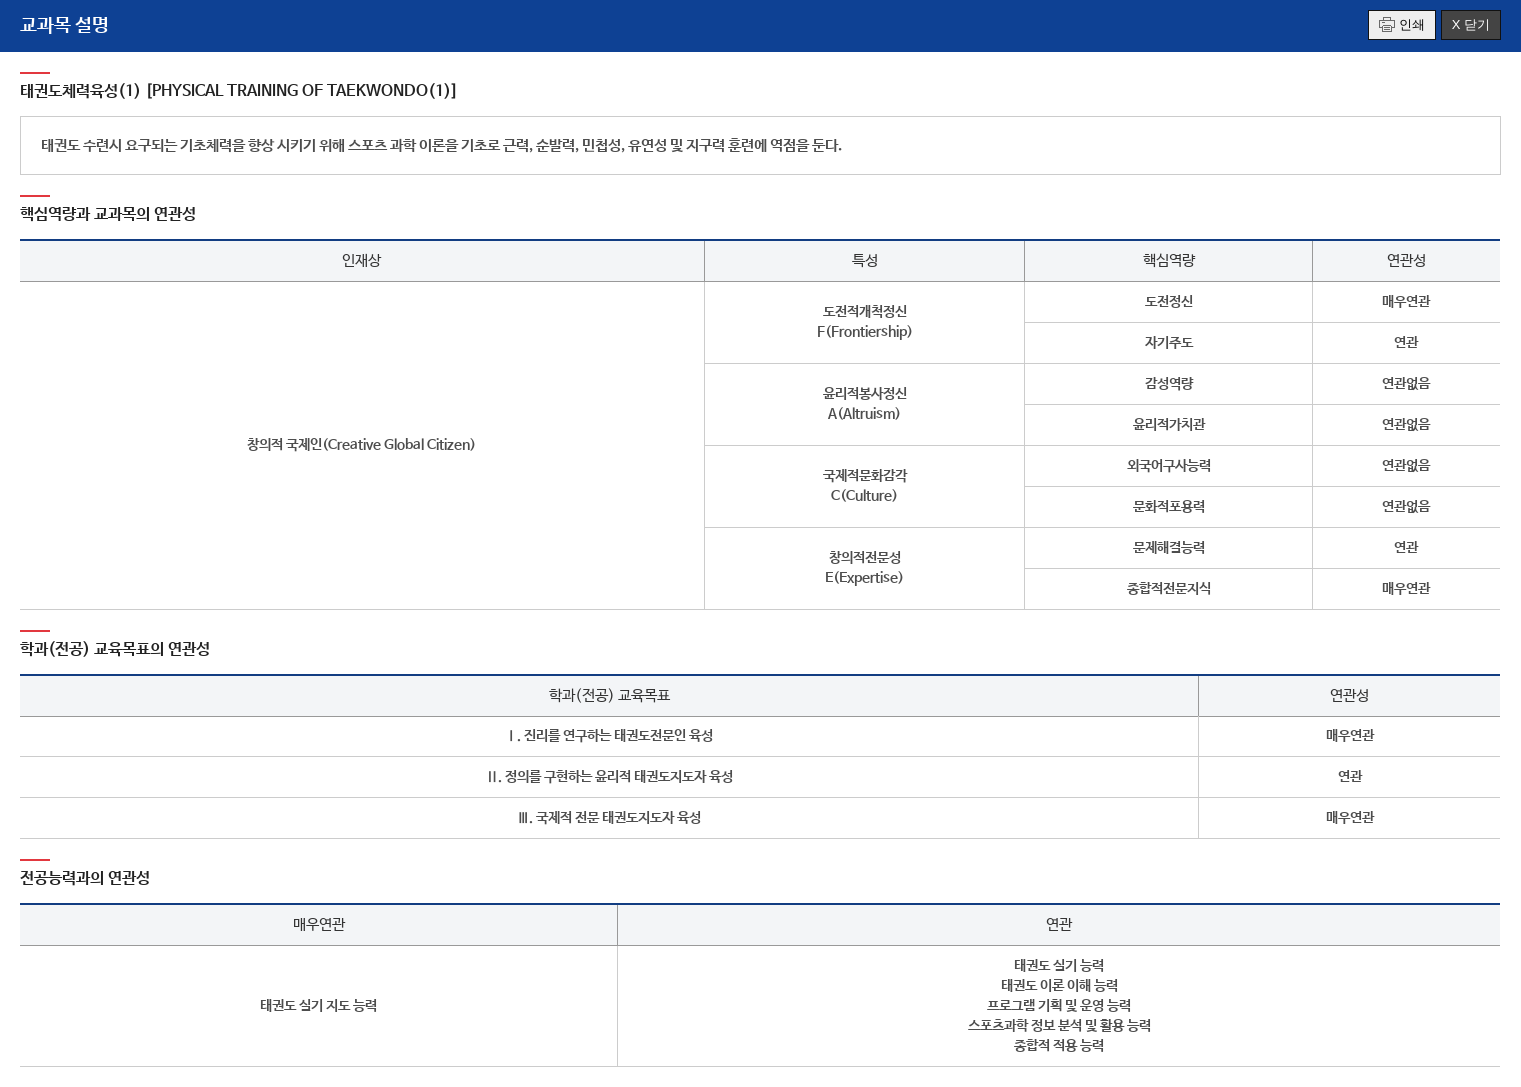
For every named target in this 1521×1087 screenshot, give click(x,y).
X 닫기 (1471, 24)
